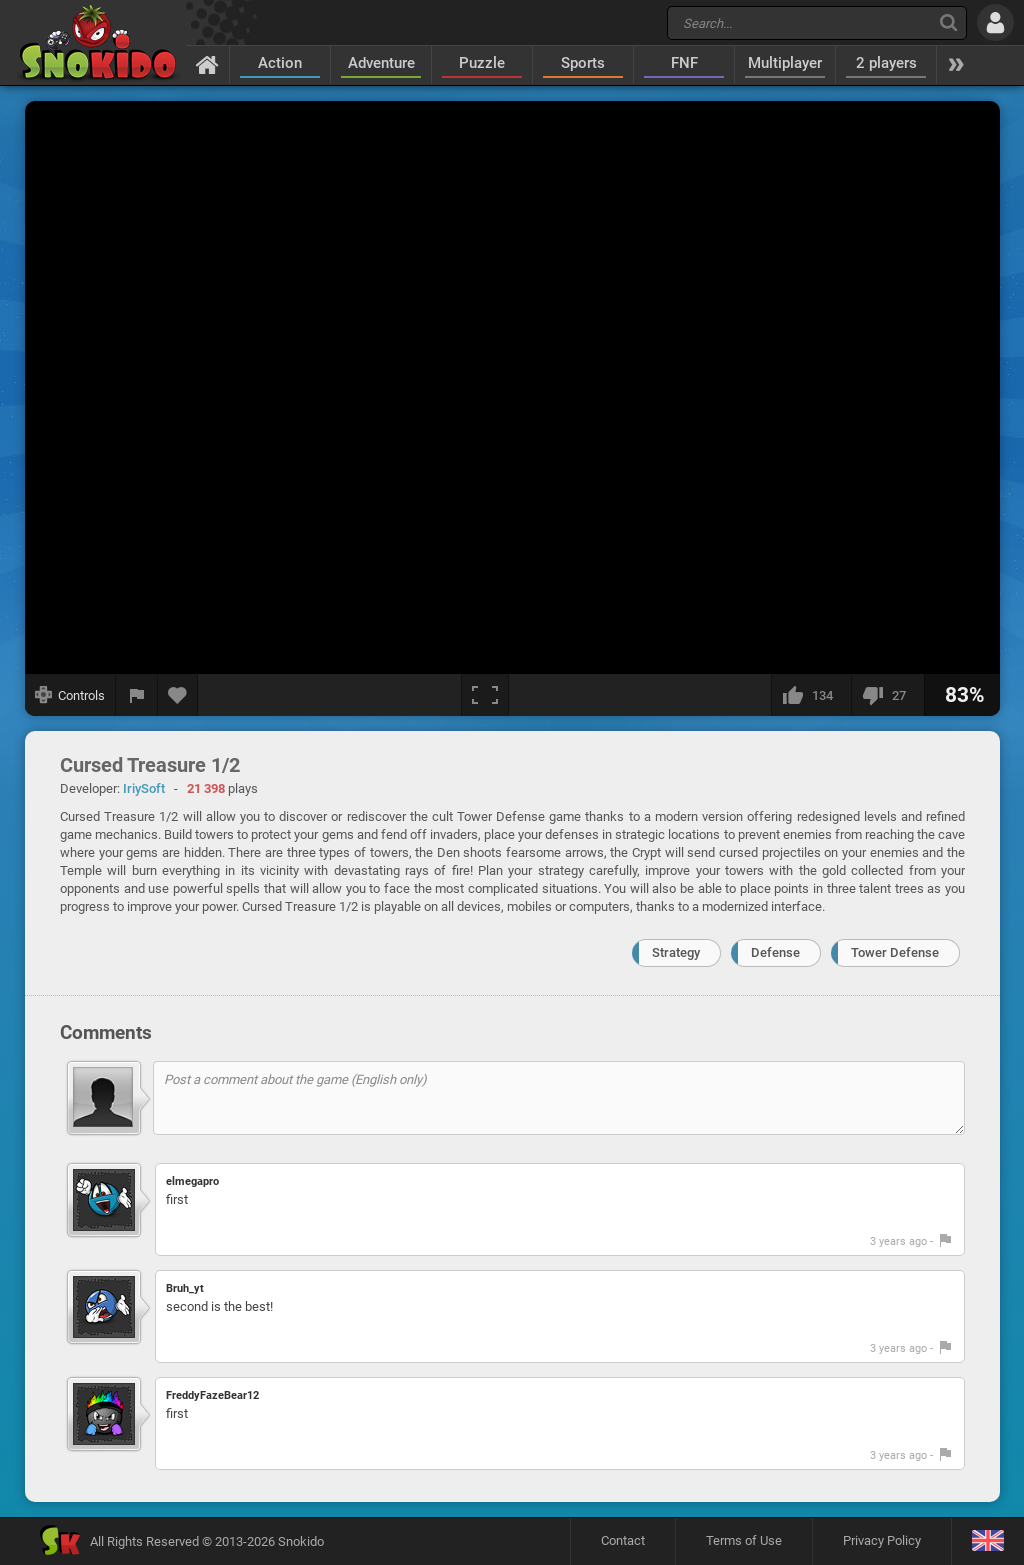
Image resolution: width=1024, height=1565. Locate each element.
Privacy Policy (882, 1540)
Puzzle (482, 63)
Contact (623, 1540)
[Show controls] (70, 695)
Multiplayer (785, 63)
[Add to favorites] (178, 695)
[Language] (987, 1541)
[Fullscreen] (485, 695)
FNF (684, 63)
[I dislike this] (887, 695)
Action (280, 63)
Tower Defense (895, 952)
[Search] (948, 22)
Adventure (381, 63)
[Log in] (995, 22)
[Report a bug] (137, 695)
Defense (775, 952)
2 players (886, 63)
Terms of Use (744, 1540)
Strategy (676, 952)
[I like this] (811, 695)
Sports (583, 63)
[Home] (207, 64)
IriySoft (144, 788)
